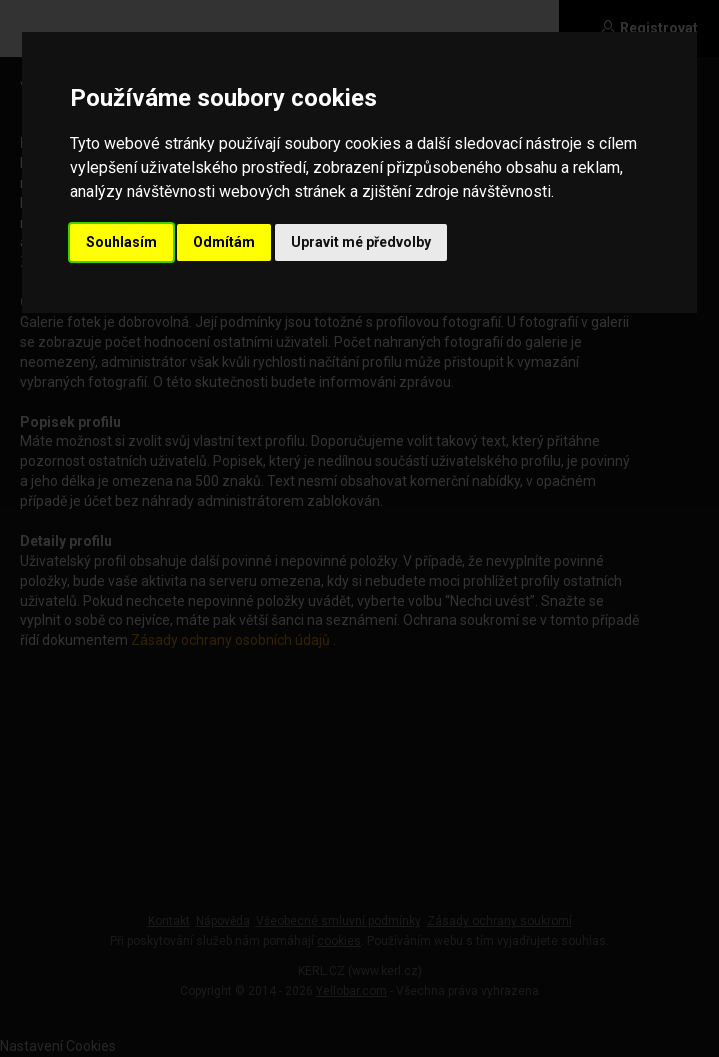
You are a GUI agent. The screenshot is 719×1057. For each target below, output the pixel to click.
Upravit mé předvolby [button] (361, 242)
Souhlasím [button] (121, 242)
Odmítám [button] (224, 242)
